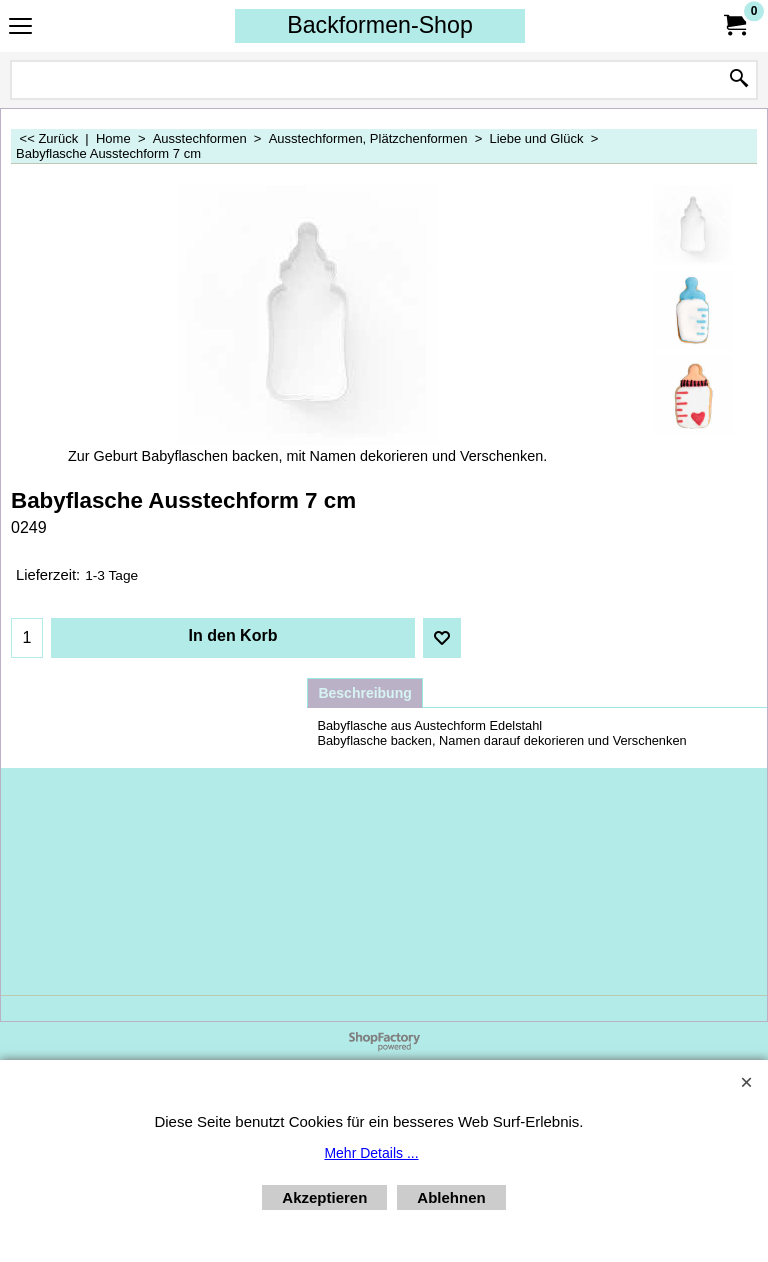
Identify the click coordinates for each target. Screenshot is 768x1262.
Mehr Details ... (371, 1153)
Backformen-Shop (380, 25)
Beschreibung (364, 693)
